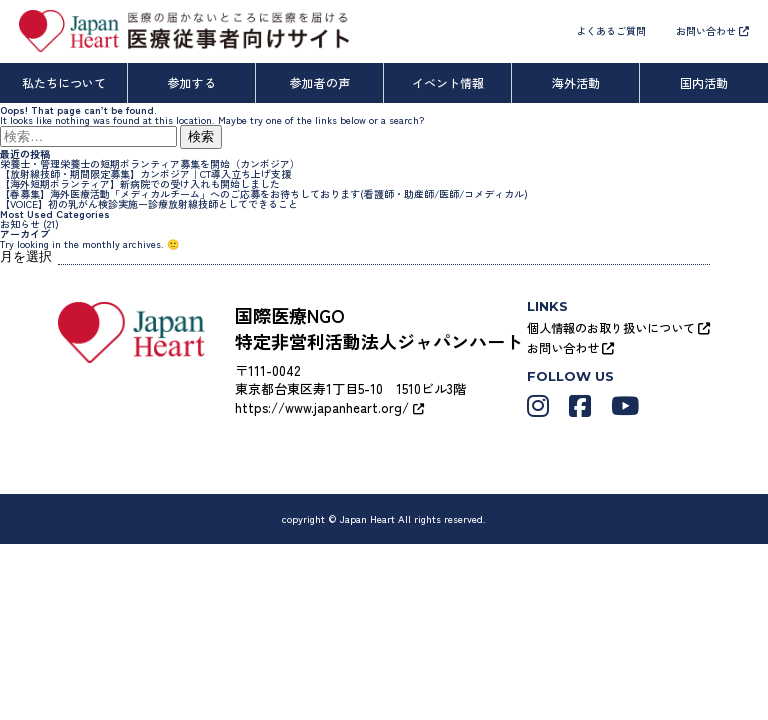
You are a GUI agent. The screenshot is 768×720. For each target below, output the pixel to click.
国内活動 (704, 82)
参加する (192, 82)
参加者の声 (320, 82)
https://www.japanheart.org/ (329, 407)
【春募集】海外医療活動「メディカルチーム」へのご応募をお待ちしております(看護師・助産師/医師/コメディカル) (264, 193)
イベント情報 (448, 82)
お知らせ (20, 223)
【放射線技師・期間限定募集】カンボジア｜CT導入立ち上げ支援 (145, 173)
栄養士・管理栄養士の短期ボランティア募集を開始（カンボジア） (150, 163)
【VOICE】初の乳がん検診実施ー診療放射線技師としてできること (149, 203)
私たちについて (64, 82)
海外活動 (576, 82)
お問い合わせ (712, 30)
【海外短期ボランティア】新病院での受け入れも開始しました (140, 183)
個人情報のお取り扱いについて (618, 327)
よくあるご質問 (611, 30)
